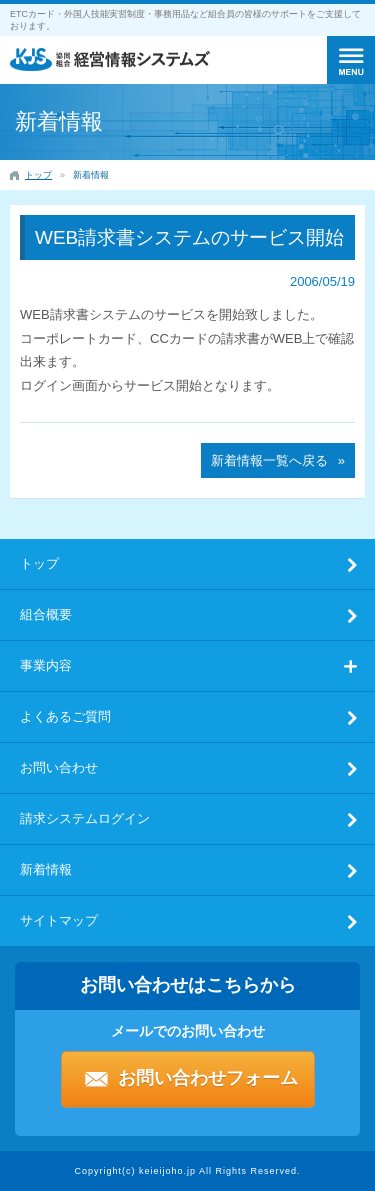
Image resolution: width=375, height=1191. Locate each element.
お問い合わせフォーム (208, 1078)
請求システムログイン (85, 818)
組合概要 (46, 614)
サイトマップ (59, 920)
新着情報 (46, 869)
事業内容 (46, 665)
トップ (39, 563)
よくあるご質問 (65, 716)
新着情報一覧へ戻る (269, 460)
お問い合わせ (59, 767)
